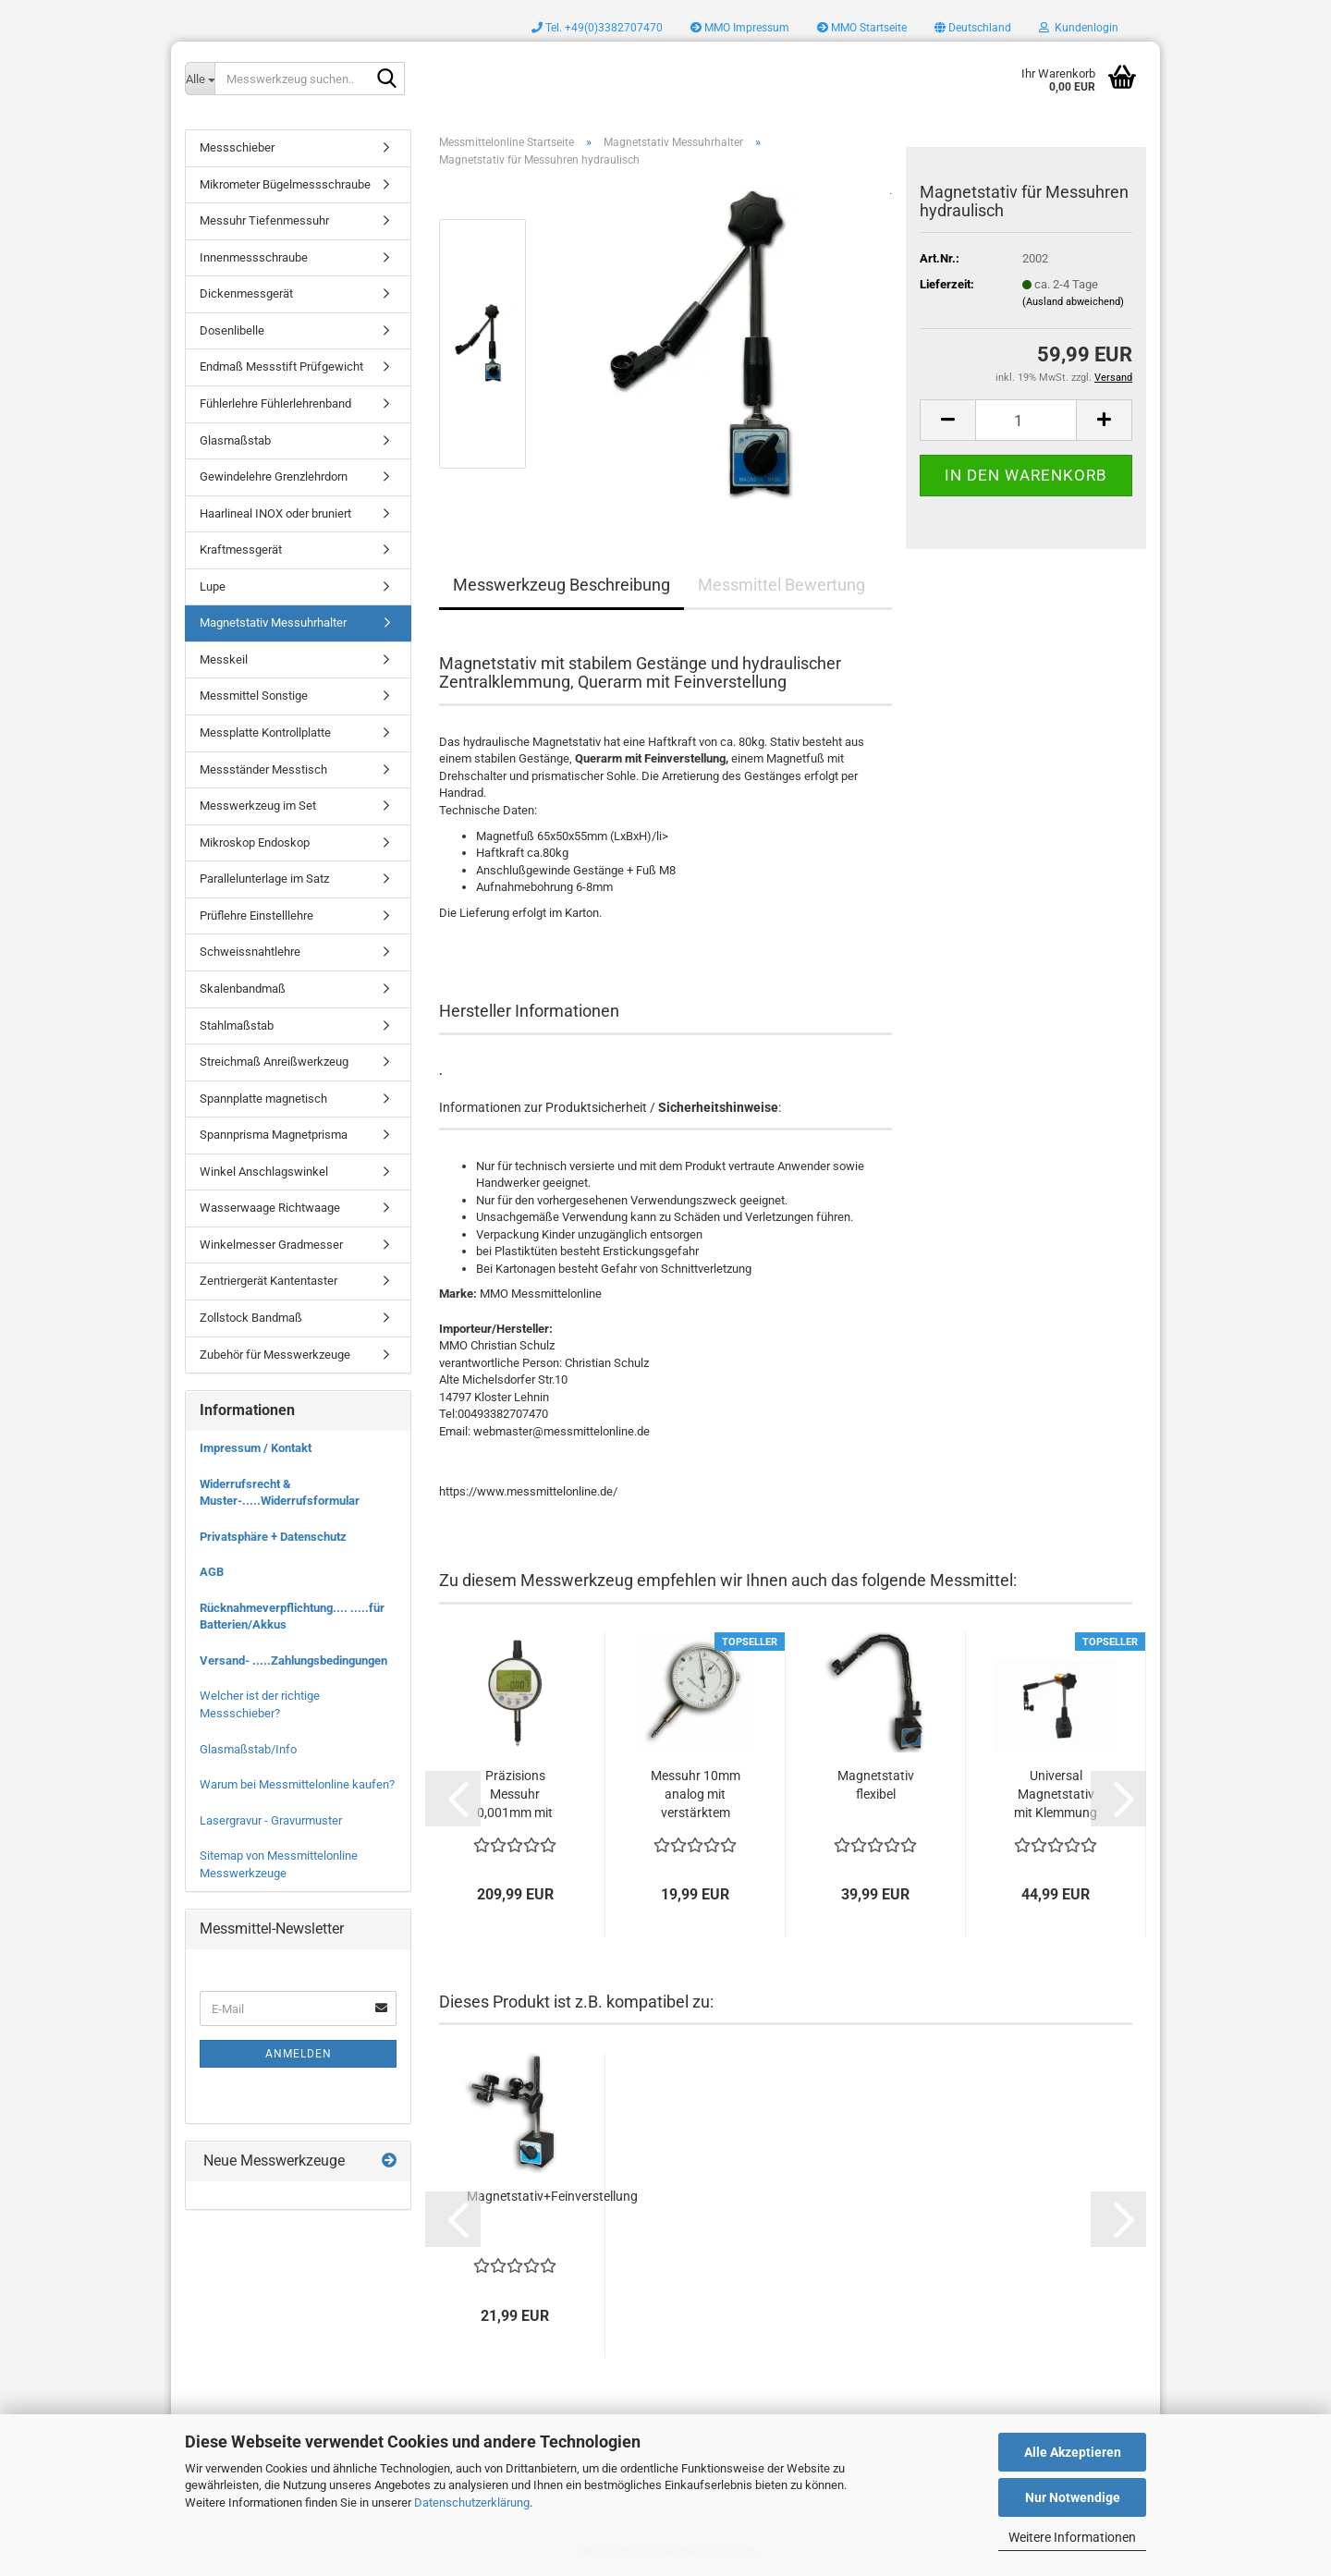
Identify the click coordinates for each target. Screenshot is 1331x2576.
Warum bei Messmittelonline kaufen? (297, 1784)
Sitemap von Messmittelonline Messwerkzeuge (279, 1864)
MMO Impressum (739, 27)
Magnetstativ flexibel (875, 1784)
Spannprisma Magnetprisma (274, 1134)
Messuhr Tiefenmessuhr (264, 220)
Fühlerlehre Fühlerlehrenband (275, 403)
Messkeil (224, 659)
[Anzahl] (1026, 420)
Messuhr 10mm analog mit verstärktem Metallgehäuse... (695, 1795)
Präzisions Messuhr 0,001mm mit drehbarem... (515, 1795)
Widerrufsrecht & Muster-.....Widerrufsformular (280, 1492)
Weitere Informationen (1072, 2537)
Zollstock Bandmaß (251, 1318)
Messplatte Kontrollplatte (265, 732)
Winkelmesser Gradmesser (271, 1244)
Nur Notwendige (1072, 2497)
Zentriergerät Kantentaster (268, 1281)
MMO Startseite (862, 27)
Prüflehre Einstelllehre (256, 915)
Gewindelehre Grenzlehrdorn (274, 476)
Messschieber (237, 147)
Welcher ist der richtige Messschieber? (260, 1704)
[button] (973, 28)
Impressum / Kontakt (255, 1448)
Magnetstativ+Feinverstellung (552, 2196)
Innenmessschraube (254, 257)
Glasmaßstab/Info (248, 1749)
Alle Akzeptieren (1072, 2452)
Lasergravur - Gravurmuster (271, 1820)
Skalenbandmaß (243, 988)
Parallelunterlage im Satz (264, 878)
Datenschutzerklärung (472, 2502)
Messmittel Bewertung (781, 584)
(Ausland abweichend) (1073, 302)
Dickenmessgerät (246, 293)
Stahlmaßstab (237, 1025)
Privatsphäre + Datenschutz (273, 1537)
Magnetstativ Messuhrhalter (273, 622)
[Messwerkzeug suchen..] (199, 78)
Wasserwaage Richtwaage (270, 1208)
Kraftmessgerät (241, 549)
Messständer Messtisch (263, 769)
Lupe (213, 586)
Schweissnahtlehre (250, 951)
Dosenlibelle (232, 330)
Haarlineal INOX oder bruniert (275, 513)
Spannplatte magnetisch (263, 1098)
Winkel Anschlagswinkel (264, 1171)
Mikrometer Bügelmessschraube (285, 184)
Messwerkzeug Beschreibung (561, 584)
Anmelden (298, 2053)
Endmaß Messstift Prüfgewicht (281, 366)
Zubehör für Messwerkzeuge (275, 1354)
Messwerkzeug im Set (258, 805)
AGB (212, 1572)
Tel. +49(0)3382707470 (597, 27)
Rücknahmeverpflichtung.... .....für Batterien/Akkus (292, 1616)
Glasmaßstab (235, 440)
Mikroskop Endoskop (255, 842)
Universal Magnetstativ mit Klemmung (1055, 1794)
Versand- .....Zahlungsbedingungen (293, 1660)
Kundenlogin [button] (1078, 27)
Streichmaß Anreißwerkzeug (274, 1061)
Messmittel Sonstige (254, 695)
